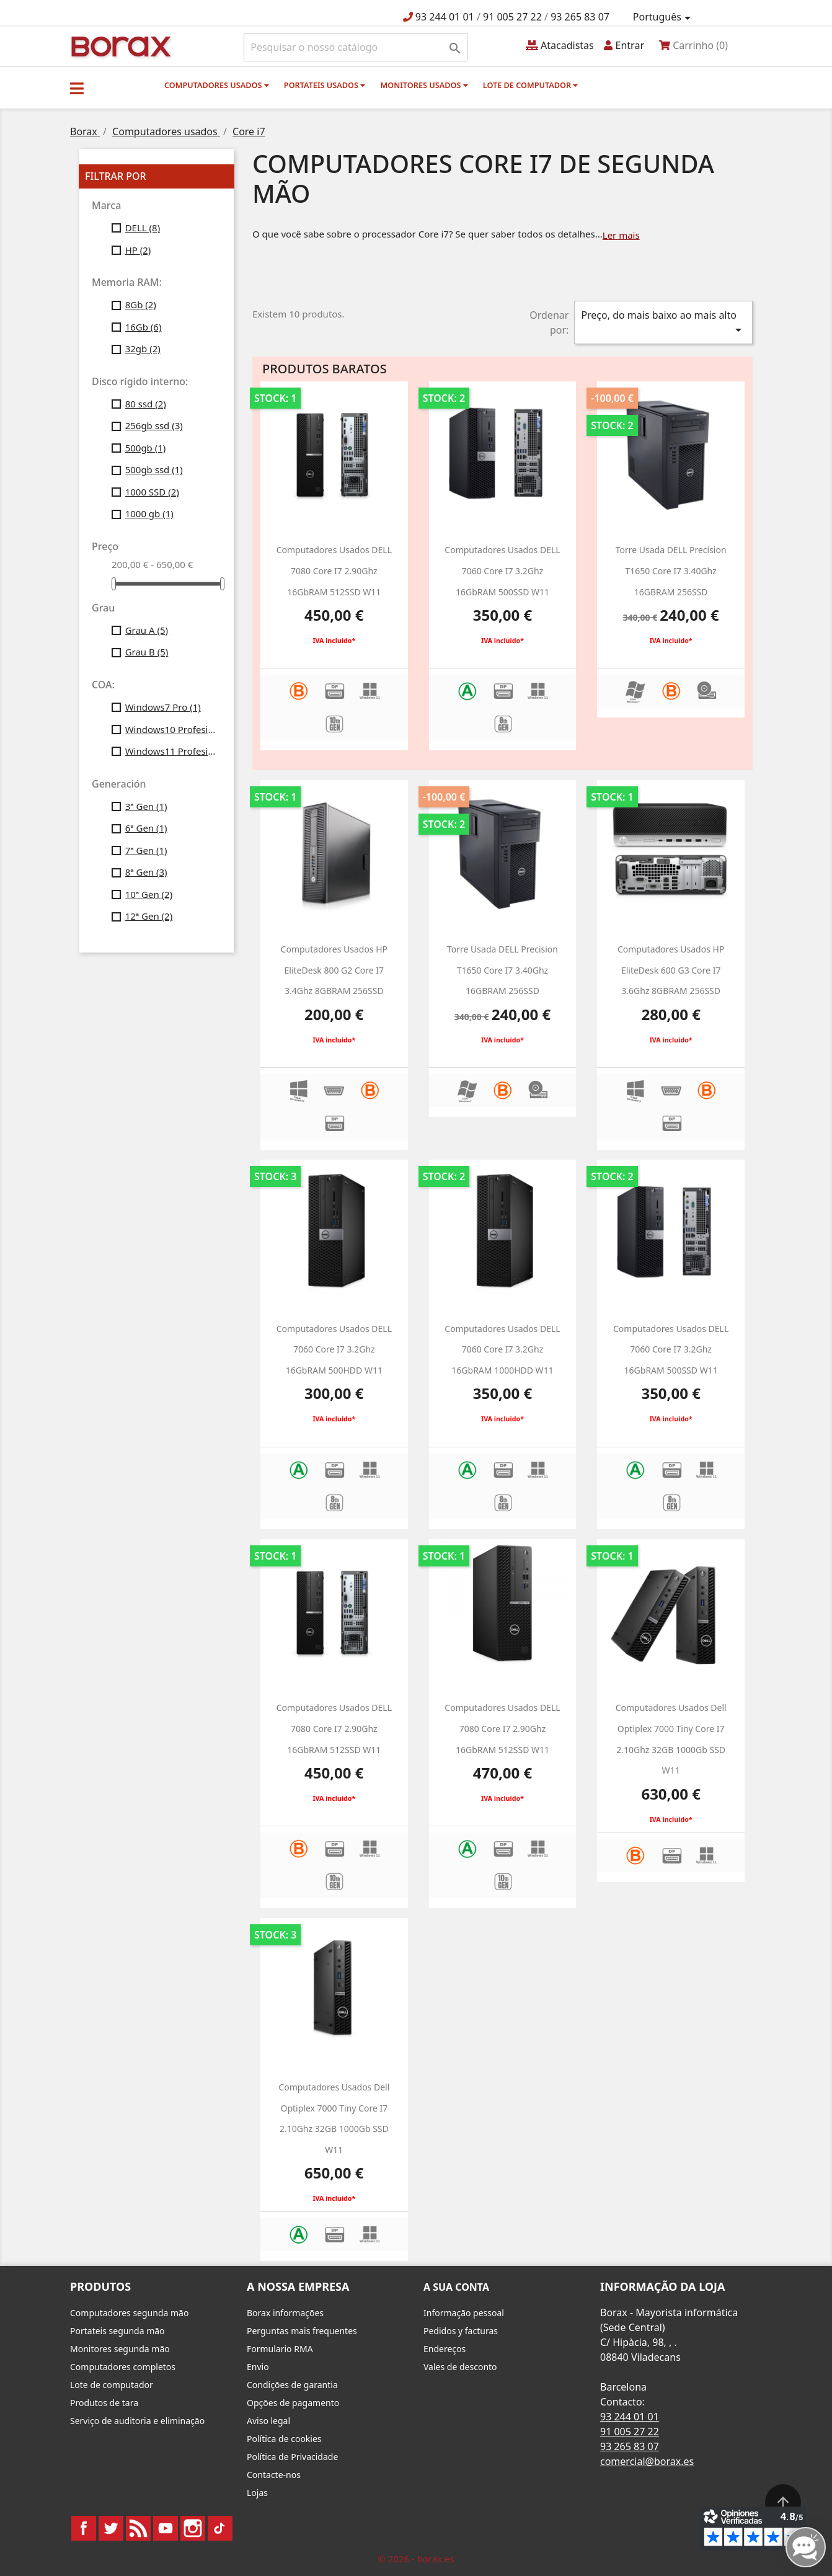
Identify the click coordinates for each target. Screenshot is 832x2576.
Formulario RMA (280, 2349)
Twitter (111, 2528)
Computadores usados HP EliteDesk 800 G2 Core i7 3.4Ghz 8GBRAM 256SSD (334, 970)
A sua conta (456, 2287)
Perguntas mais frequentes (302, 2331)
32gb (143, 348)
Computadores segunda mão (129, 2313)
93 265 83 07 (580, 17)
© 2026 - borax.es (416, 2558)
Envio (258, 2367)
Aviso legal (268, 2421)
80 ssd (145, 404)
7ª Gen (146, 850)
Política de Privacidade (292, 2457)
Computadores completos (122, 2367)
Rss (138, 2528)
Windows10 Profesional (170, 729)
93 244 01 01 (444, 17)
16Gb (143, 327)
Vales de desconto (460, 2367)
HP (138, 250)
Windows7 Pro (163, 707)
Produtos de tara (104, 2403)
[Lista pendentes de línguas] (664, 17)
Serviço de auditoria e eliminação (137, 2421)
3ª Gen (146, 806)
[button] (77, 88)
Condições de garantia (292, 2385)
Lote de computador (530, 85)
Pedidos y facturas (460, 2331)
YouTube (165, 2528)
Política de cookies (284, 2439)
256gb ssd (154, 425)
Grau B (147, 652)
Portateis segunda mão (117, 2331)
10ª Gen (149, 894)
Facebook (83, 2528)
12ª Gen (149, 916)
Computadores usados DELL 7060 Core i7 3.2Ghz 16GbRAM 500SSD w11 (502, 570)
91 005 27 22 (512, 17)
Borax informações (285, 2313)
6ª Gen (146, 828)
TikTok (220, 2528)
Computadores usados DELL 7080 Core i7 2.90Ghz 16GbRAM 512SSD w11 (334, 570)
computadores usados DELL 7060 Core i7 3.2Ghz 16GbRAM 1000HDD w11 (502, 1349)
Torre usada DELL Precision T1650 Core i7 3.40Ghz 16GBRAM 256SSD (671, 570)
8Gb (140, 304)
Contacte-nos (274, 2475)
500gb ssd (154, 469)
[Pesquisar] (355, 47)
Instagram (192, 2528)
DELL (143, 227)
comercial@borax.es (647, 2461)
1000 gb (149, 513)
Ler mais (621, 235)
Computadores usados (216, 85)
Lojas (257, 2492)
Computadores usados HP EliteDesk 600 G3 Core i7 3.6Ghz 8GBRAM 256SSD (670, 970)
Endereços (444, 2349)
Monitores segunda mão (120, 2349)
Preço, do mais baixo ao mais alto (663, 322)
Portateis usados (324, 85)
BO (119, 45)
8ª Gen (146, 872)
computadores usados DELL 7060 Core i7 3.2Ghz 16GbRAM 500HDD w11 (334, 1349)
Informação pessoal (463, 2313)
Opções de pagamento (293, 2403)
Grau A (146, 630)
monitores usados (423, 85)
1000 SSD (152, 492)
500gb (145, 448)
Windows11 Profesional (170, 751)
